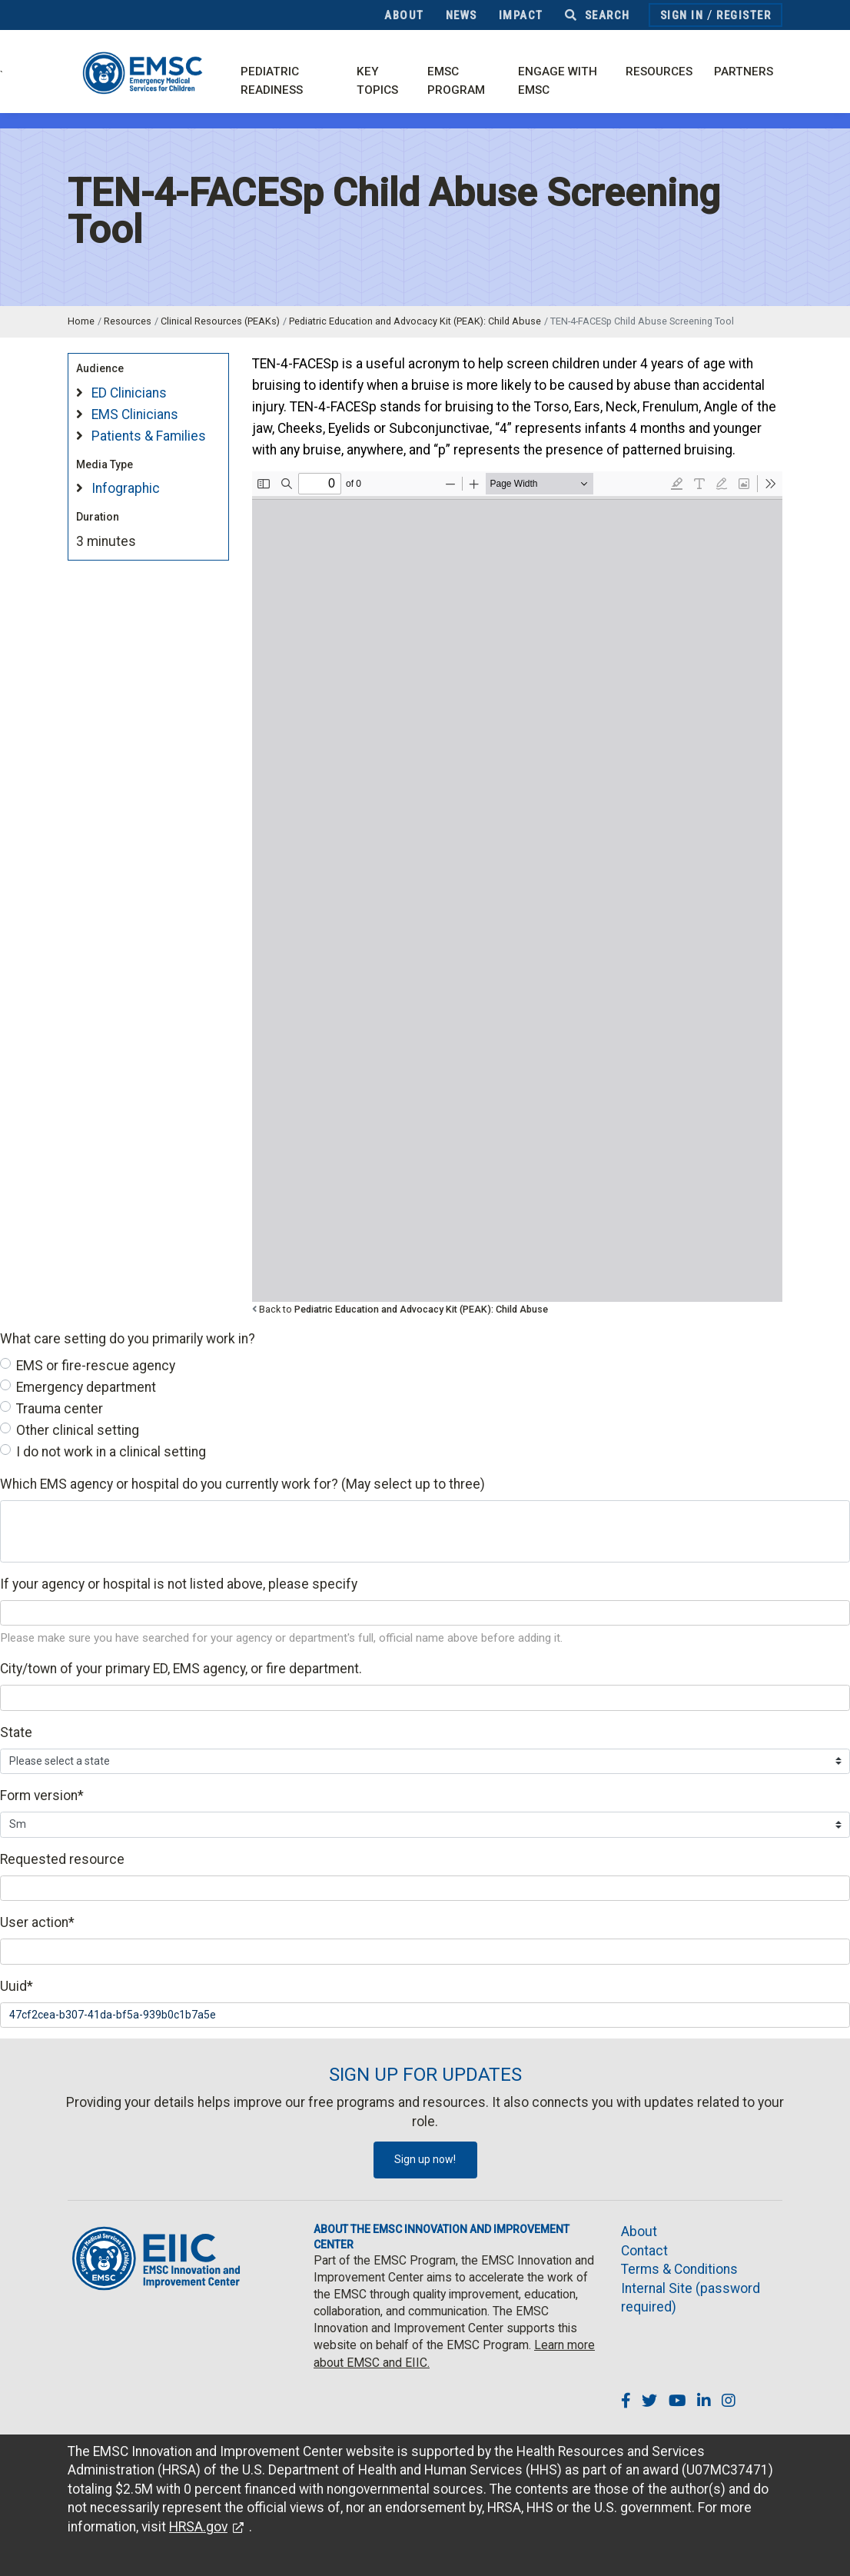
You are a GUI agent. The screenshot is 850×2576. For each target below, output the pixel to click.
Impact (521, 15)
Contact (644, 2250)
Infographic (125, 488)
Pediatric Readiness (272, 81)
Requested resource (62, 1859)
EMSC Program (456, 81)
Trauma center (59, 1408)
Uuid (16, 1986)
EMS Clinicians (134, 414)
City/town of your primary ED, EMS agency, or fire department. (181, 1668)
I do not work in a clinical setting (111, 1451)
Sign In (682, 15)
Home (81, 321)
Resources (659, 71)
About (404, 15)
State (16, 1732)
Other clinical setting (77, 1430)
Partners (743, 71)
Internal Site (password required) (690, 2298)
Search (597, 15)
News (461, 15)
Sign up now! (425, 2159)
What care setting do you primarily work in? (127, 1338)
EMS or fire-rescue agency (95, 1365)
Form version (42, 1795)
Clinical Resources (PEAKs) (220, 321)
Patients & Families (148, 436)
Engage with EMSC (557, 81)
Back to (403, 1309)
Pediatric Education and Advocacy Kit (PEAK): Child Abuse (415, 321)
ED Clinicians (129, 393)
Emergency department (86, 1387)
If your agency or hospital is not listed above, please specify (178, 1584)
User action (37, 1922)
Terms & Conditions (679, 2269)
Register (743, 15)
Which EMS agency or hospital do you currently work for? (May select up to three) (242, 1484)
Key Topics (377, 81)
